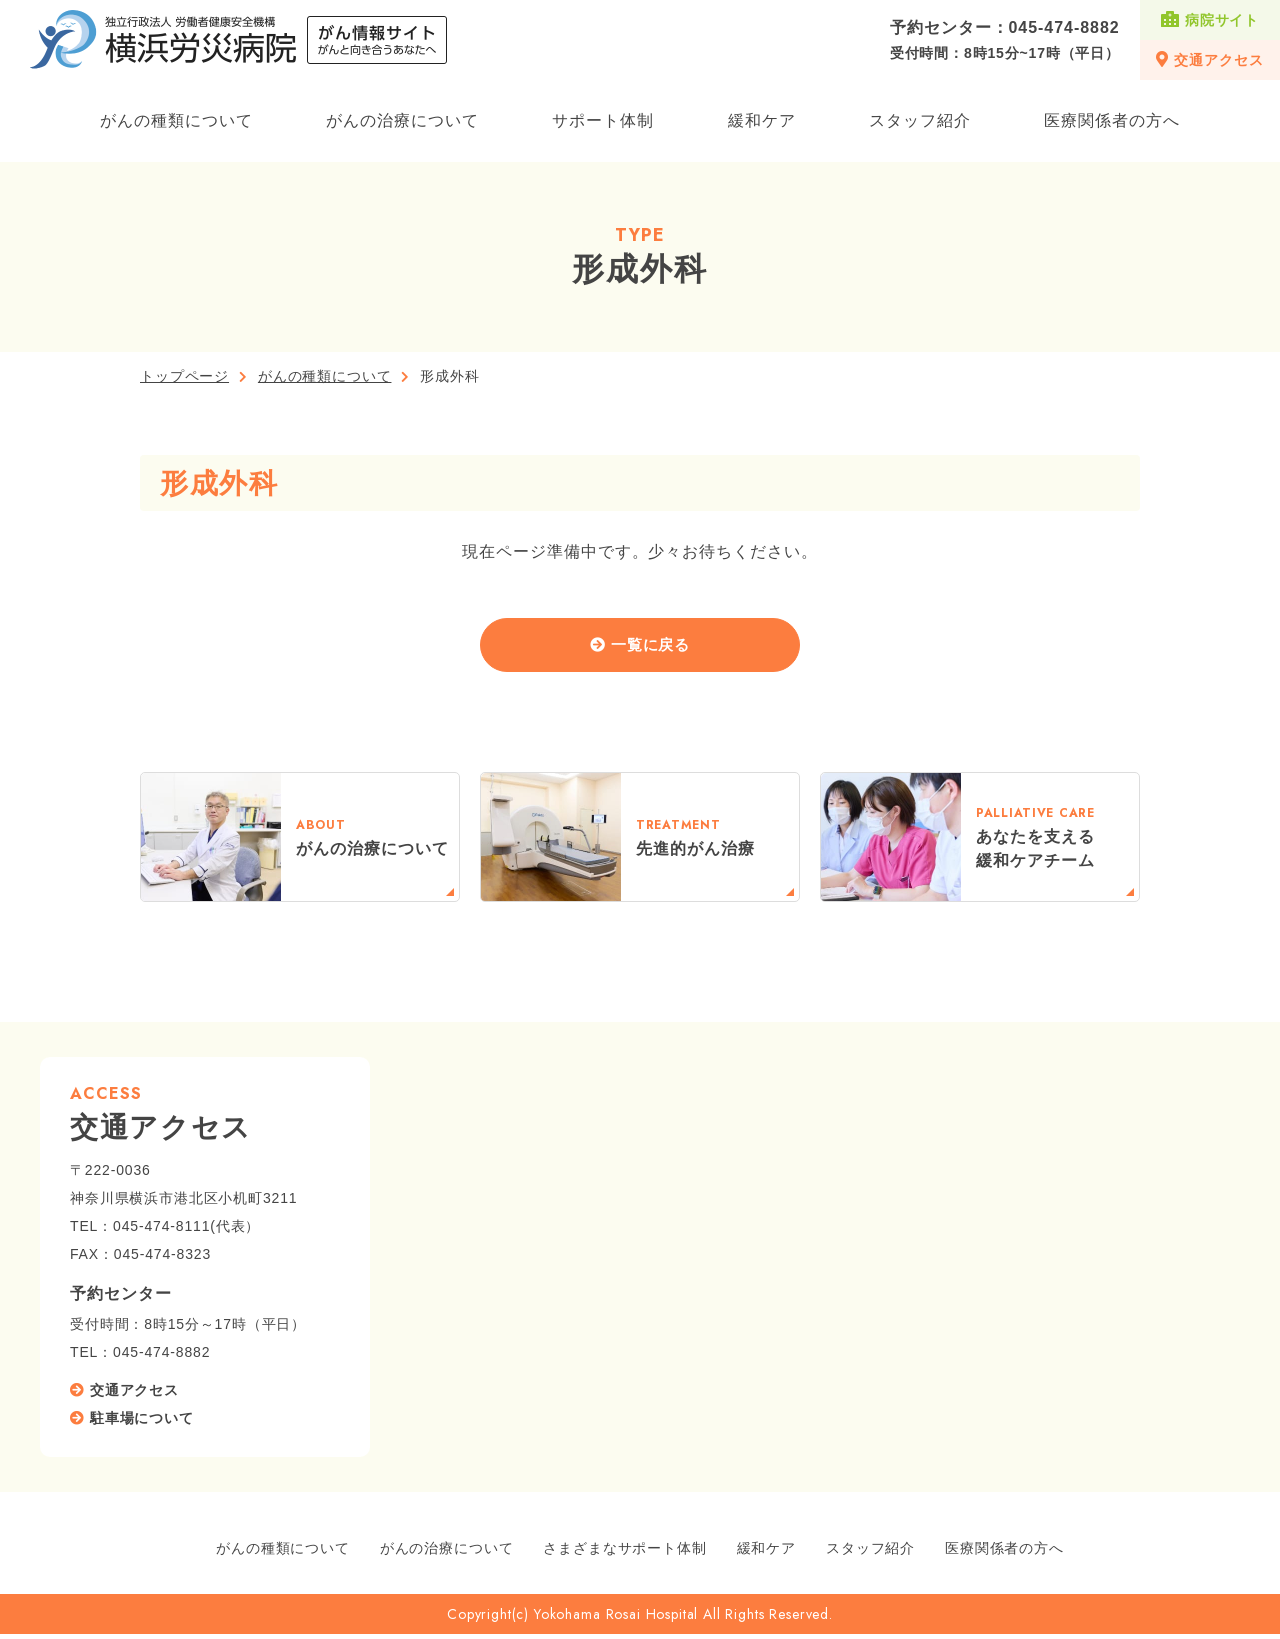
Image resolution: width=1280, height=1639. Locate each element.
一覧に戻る (651, 647)
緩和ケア (762, 120)
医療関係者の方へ (1112, 120)
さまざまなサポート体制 (624, 1553)
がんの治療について (402, 120)
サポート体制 (603, 120)
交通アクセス (1209, 59)
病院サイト (1210, 19)
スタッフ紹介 (920, 120)
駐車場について (142, 1423)
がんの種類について (176, 120)
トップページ (184, 376)
